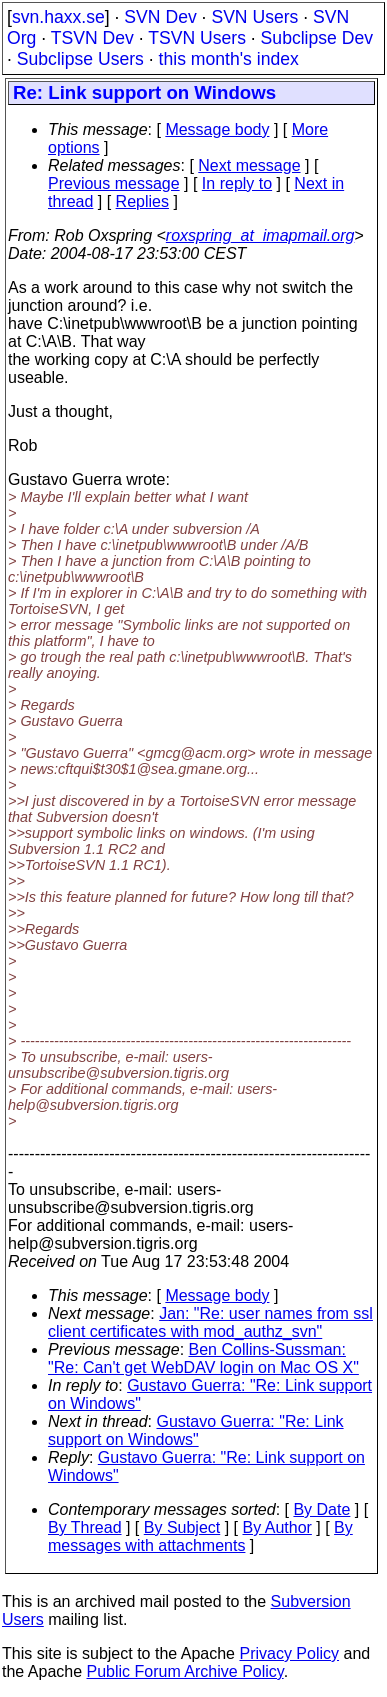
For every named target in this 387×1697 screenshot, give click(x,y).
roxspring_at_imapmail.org (260, 235)
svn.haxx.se (58, 17)
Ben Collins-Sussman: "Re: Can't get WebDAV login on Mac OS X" (203, 1358)
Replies (142, 201)
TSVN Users (197, 38)
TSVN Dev (92, 38)
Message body (217, 129)
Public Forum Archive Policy (185, 1671)
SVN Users (254, 17)
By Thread (85, 1527)
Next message (249, 165)
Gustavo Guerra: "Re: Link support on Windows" (196, 1430)
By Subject (182, 1527)
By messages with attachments (200, 1536)
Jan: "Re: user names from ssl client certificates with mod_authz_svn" (210, 1322)
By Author (276, 1527)
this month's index (229, 59)
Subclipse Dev (317, 38)
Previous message (114, 183)
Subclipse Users (80, 59)
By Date (321, 1509)
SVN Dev (160, 17)
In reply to (237, 183)
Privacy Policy (289, 1653)
